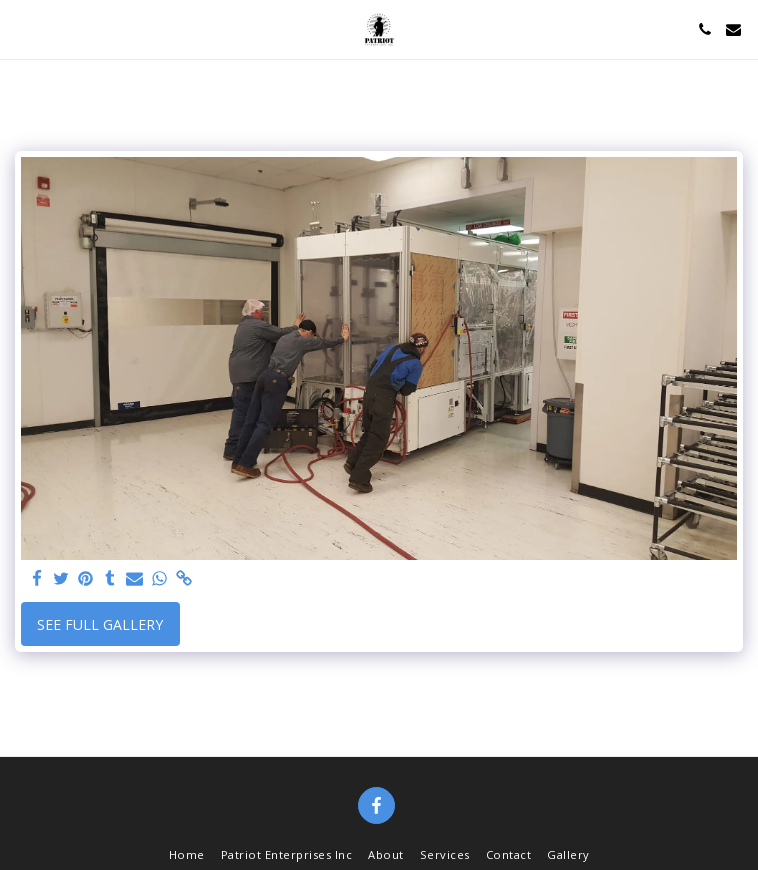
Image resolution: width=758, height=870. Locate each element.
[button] (22, 28)
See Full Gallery (100, 624)
